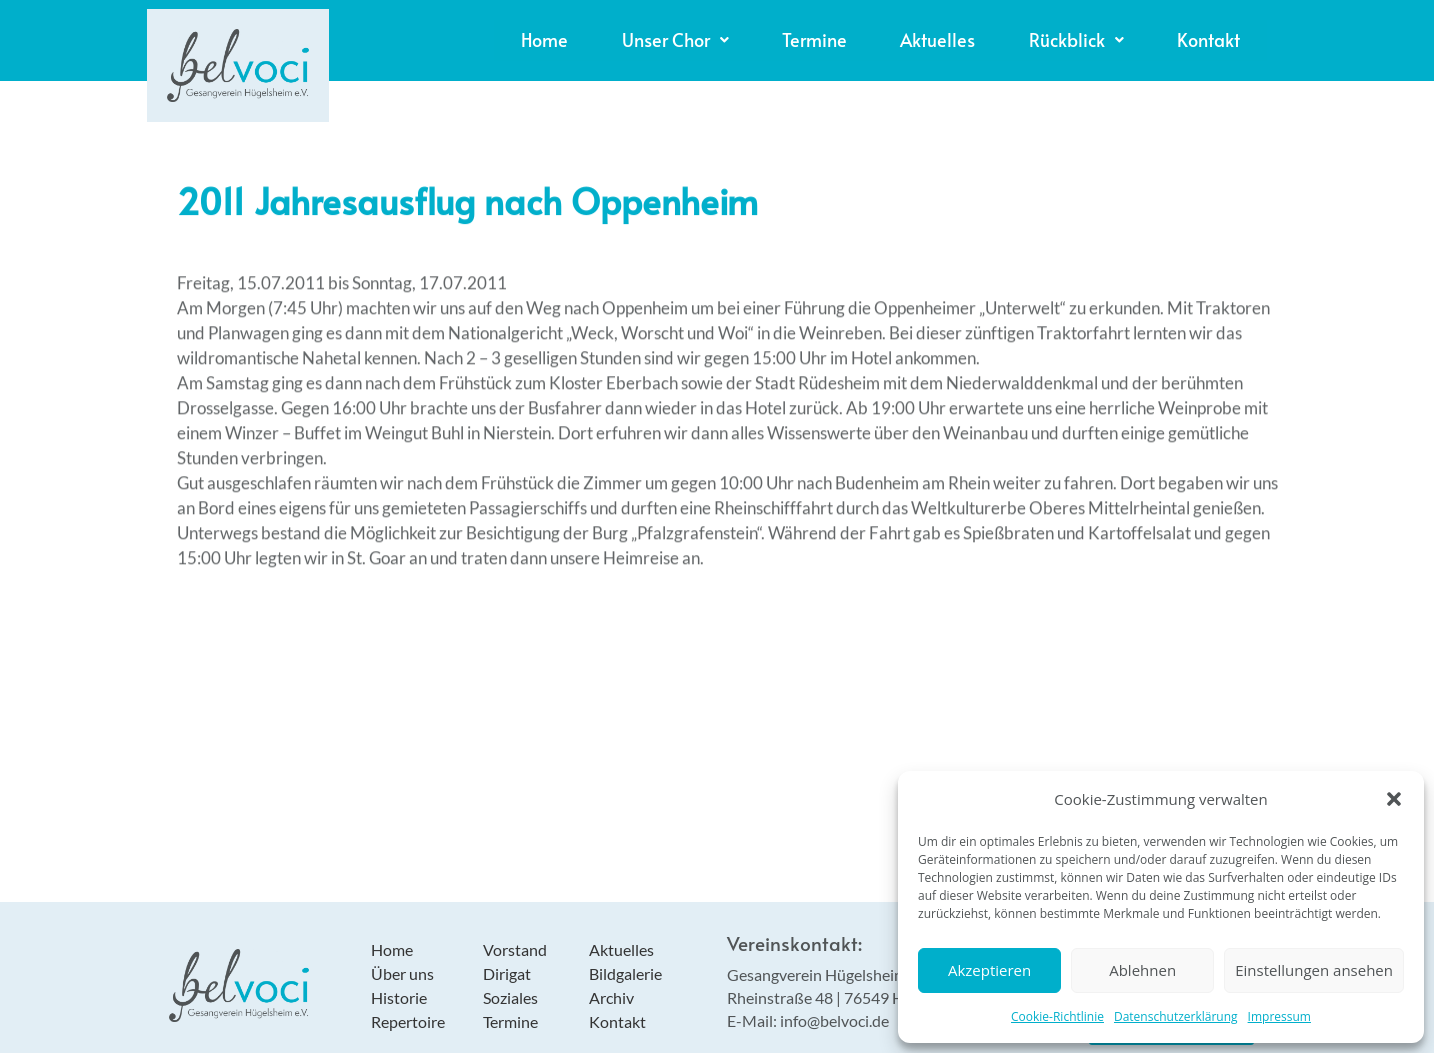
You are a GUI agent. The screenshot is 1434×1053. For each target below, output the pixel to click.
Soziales (510, 980)
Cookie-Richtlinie (1057, 1016)
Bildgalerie (625, 956)
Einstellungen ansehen (1314, 970)
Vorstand (515, 932)
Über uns (402, 956)
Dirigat (507, 956)
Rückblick (1043, 31)
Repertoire (408, 1004)
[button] (1394, 799)
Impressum (1279, 1016)
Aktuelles (882, 31)
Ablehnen (1142, 970)
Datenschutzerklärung (1176, 1016)
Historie (399, 980)
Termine (738, 31)
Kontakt (1198, 31)
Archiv (611, 980)
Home (424, 31)
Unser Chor (576, 31)
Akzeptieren (989, 970)
